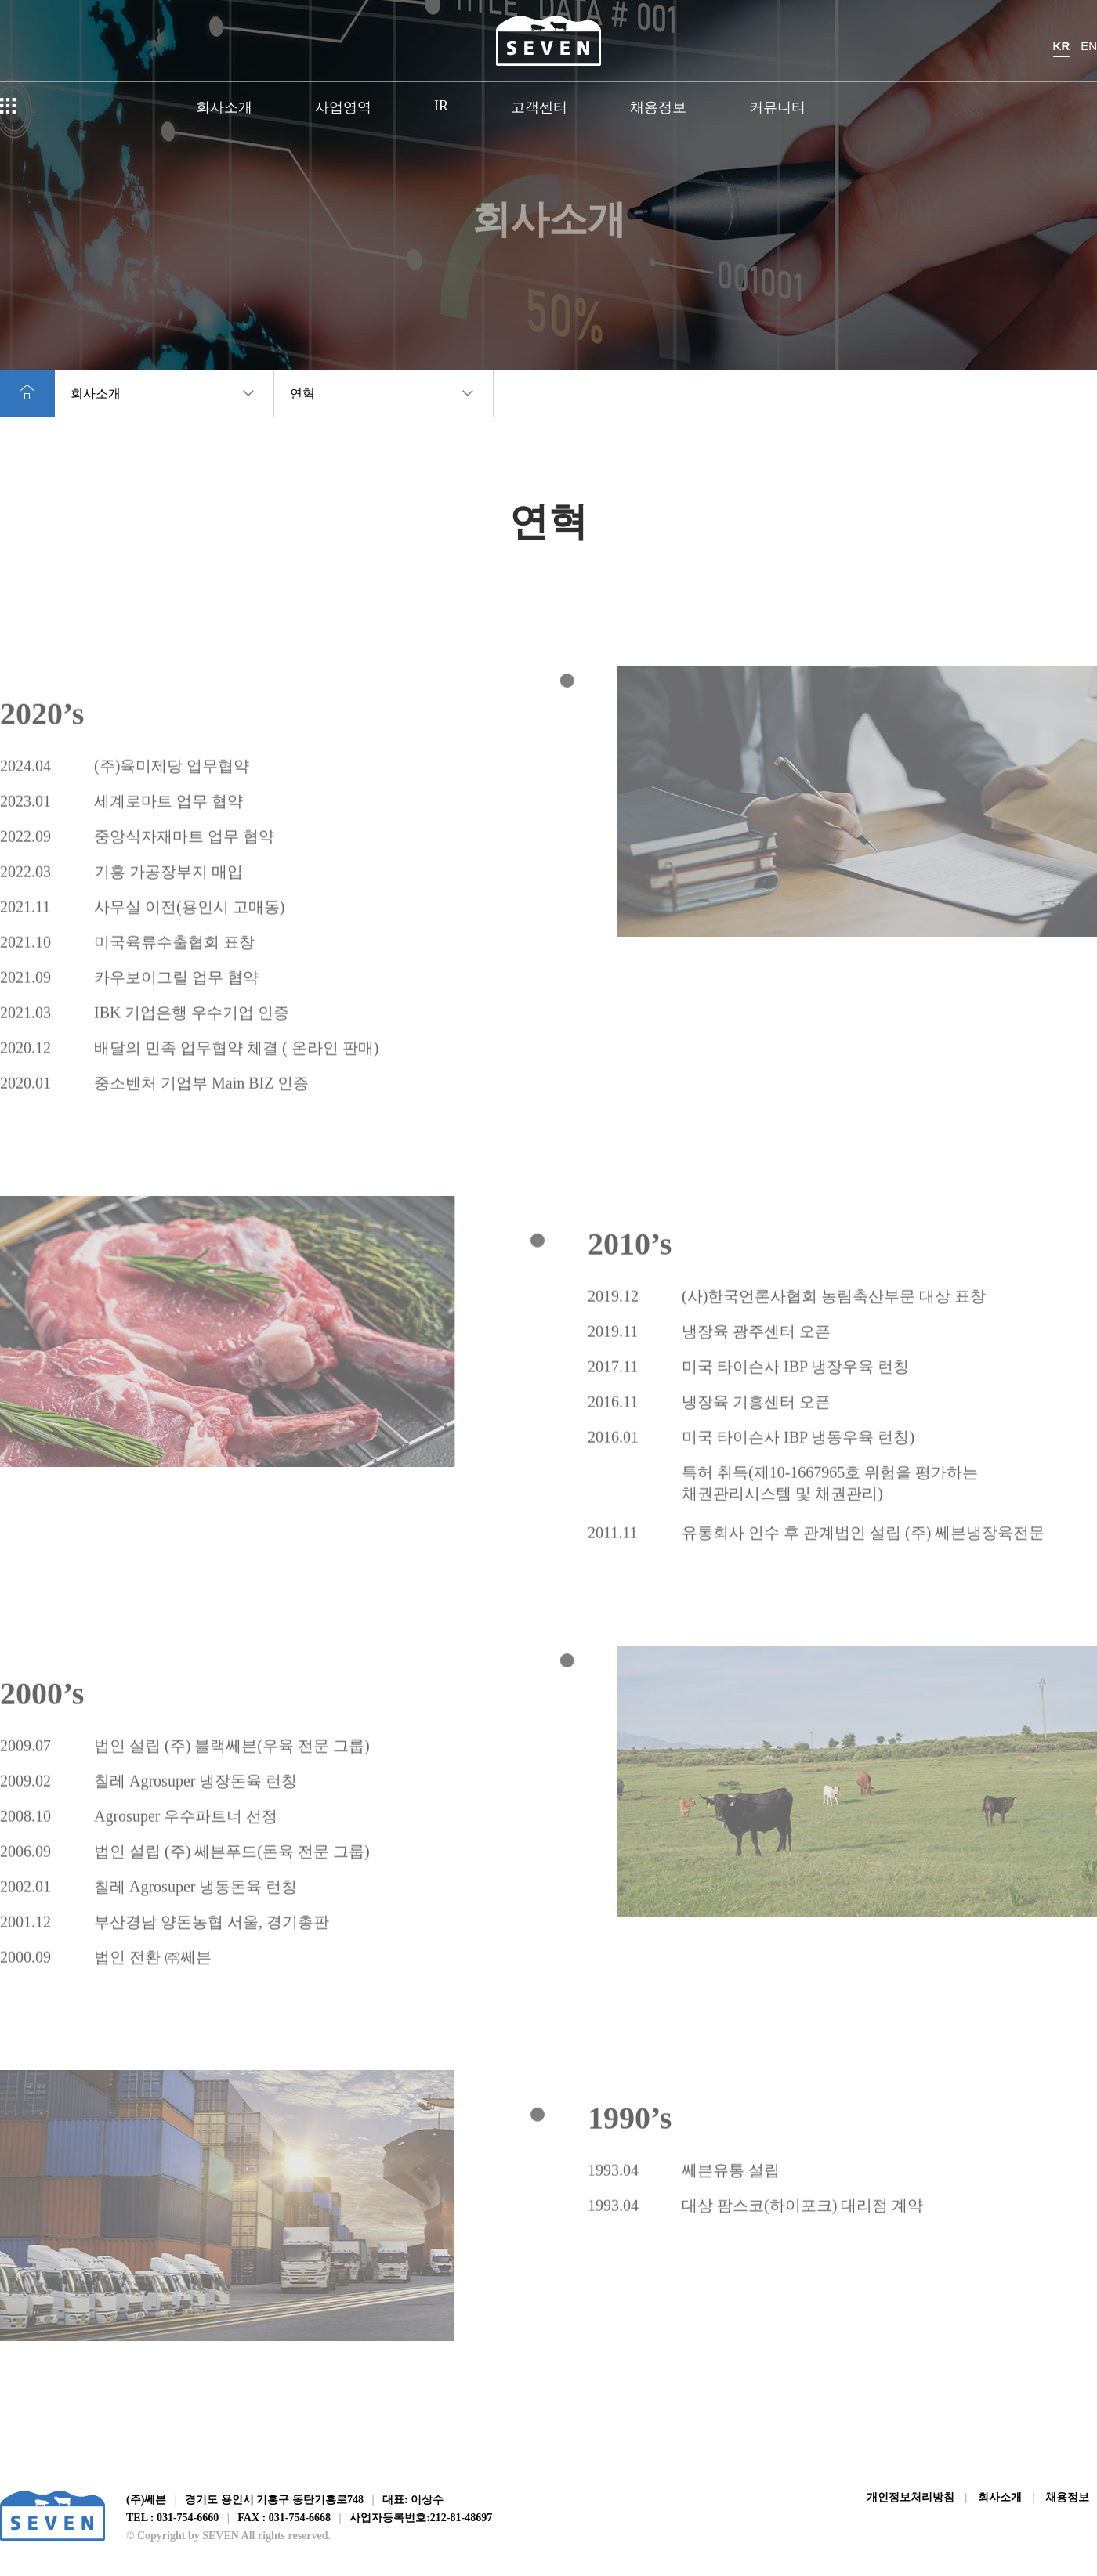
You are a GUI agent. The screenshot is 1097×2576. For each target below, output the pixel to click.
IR (441, 106)
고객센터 (539, 107)
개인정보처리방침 (910, 2497)
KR (1061, 45)
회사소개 (224, 107)
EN (1089, 45)
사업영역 (343, 107)
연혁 (302, 393)
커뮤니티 (777, 107)
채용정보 (658, 107)
